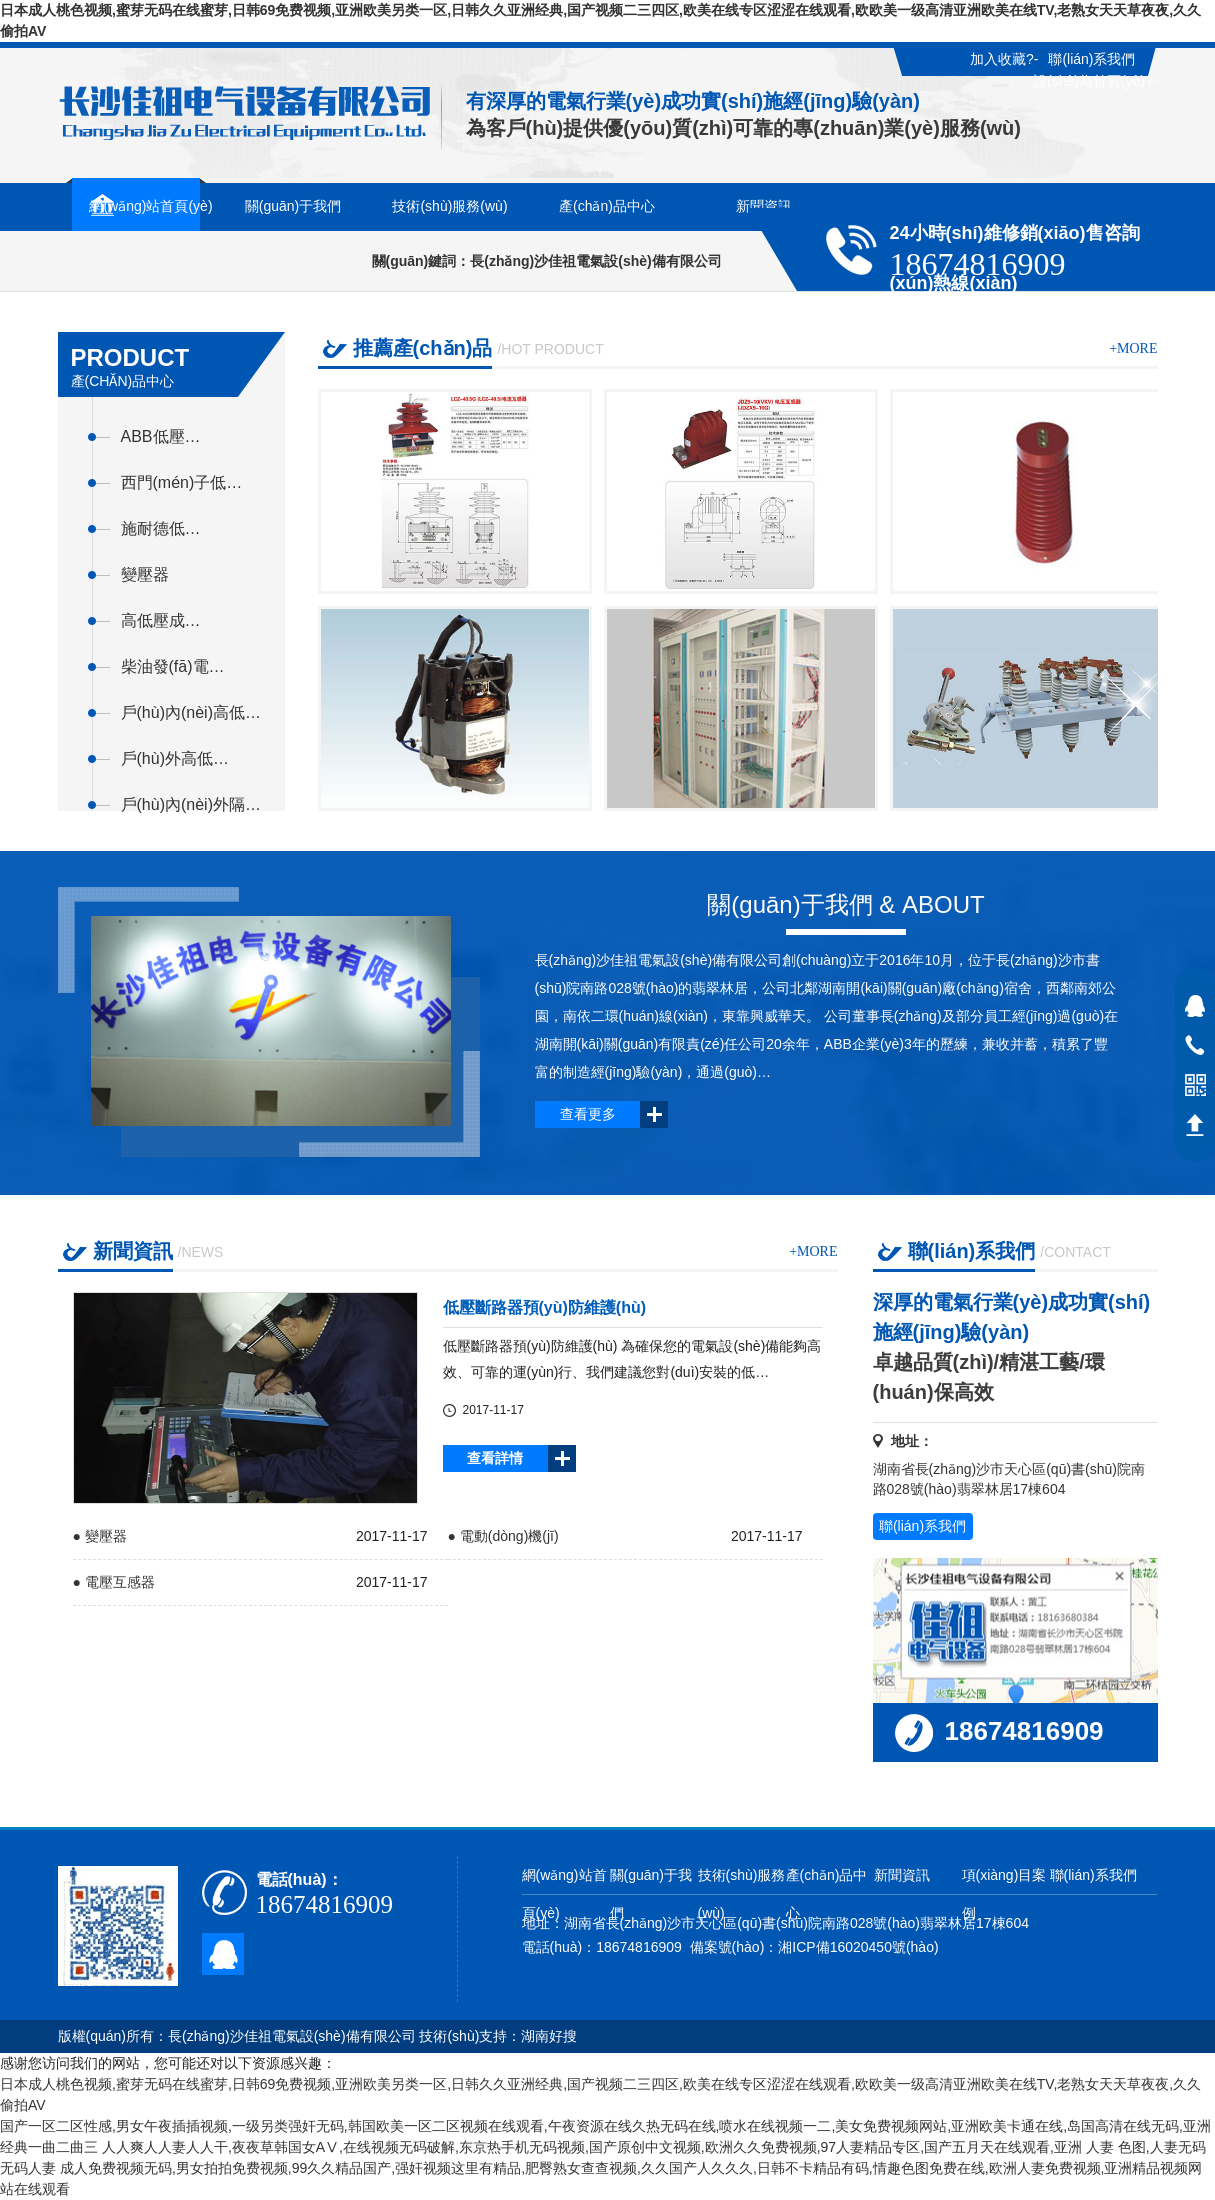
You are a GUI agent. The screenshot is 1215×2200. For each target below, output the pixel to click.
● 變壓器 (100, 1536)
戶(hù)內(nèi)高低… (191, 712)
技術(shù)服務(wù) (742, 1894)
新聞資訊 (902, 1875)
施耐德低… (161, 528)
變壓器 (145, 574)
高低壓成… (161, 620)
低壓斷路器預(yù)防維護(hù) (545, 1307)
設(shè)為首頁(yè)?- (1095, 81)
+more (1133, 348)
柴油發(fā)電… (173, 666)
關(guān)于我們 (651, 1894)
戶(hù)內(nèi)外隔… (191, 804)
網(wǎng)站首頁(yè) (564, 1894)
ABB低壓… (161, 436)
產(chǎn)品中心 (827, 1894)
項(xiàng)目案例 (1004, 1894)
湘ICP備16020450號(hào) (858, 1947)
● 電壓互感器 (114, 1582)
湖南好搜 (549, 2036)
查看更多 (588, 1114)
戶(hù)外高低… (175, 758)
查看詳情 (495, 1458)
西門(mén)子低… (182, 482)
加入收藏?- (1004, 59)
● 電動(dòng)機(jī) (503, 1536)
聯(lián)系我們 (1091, 59)
